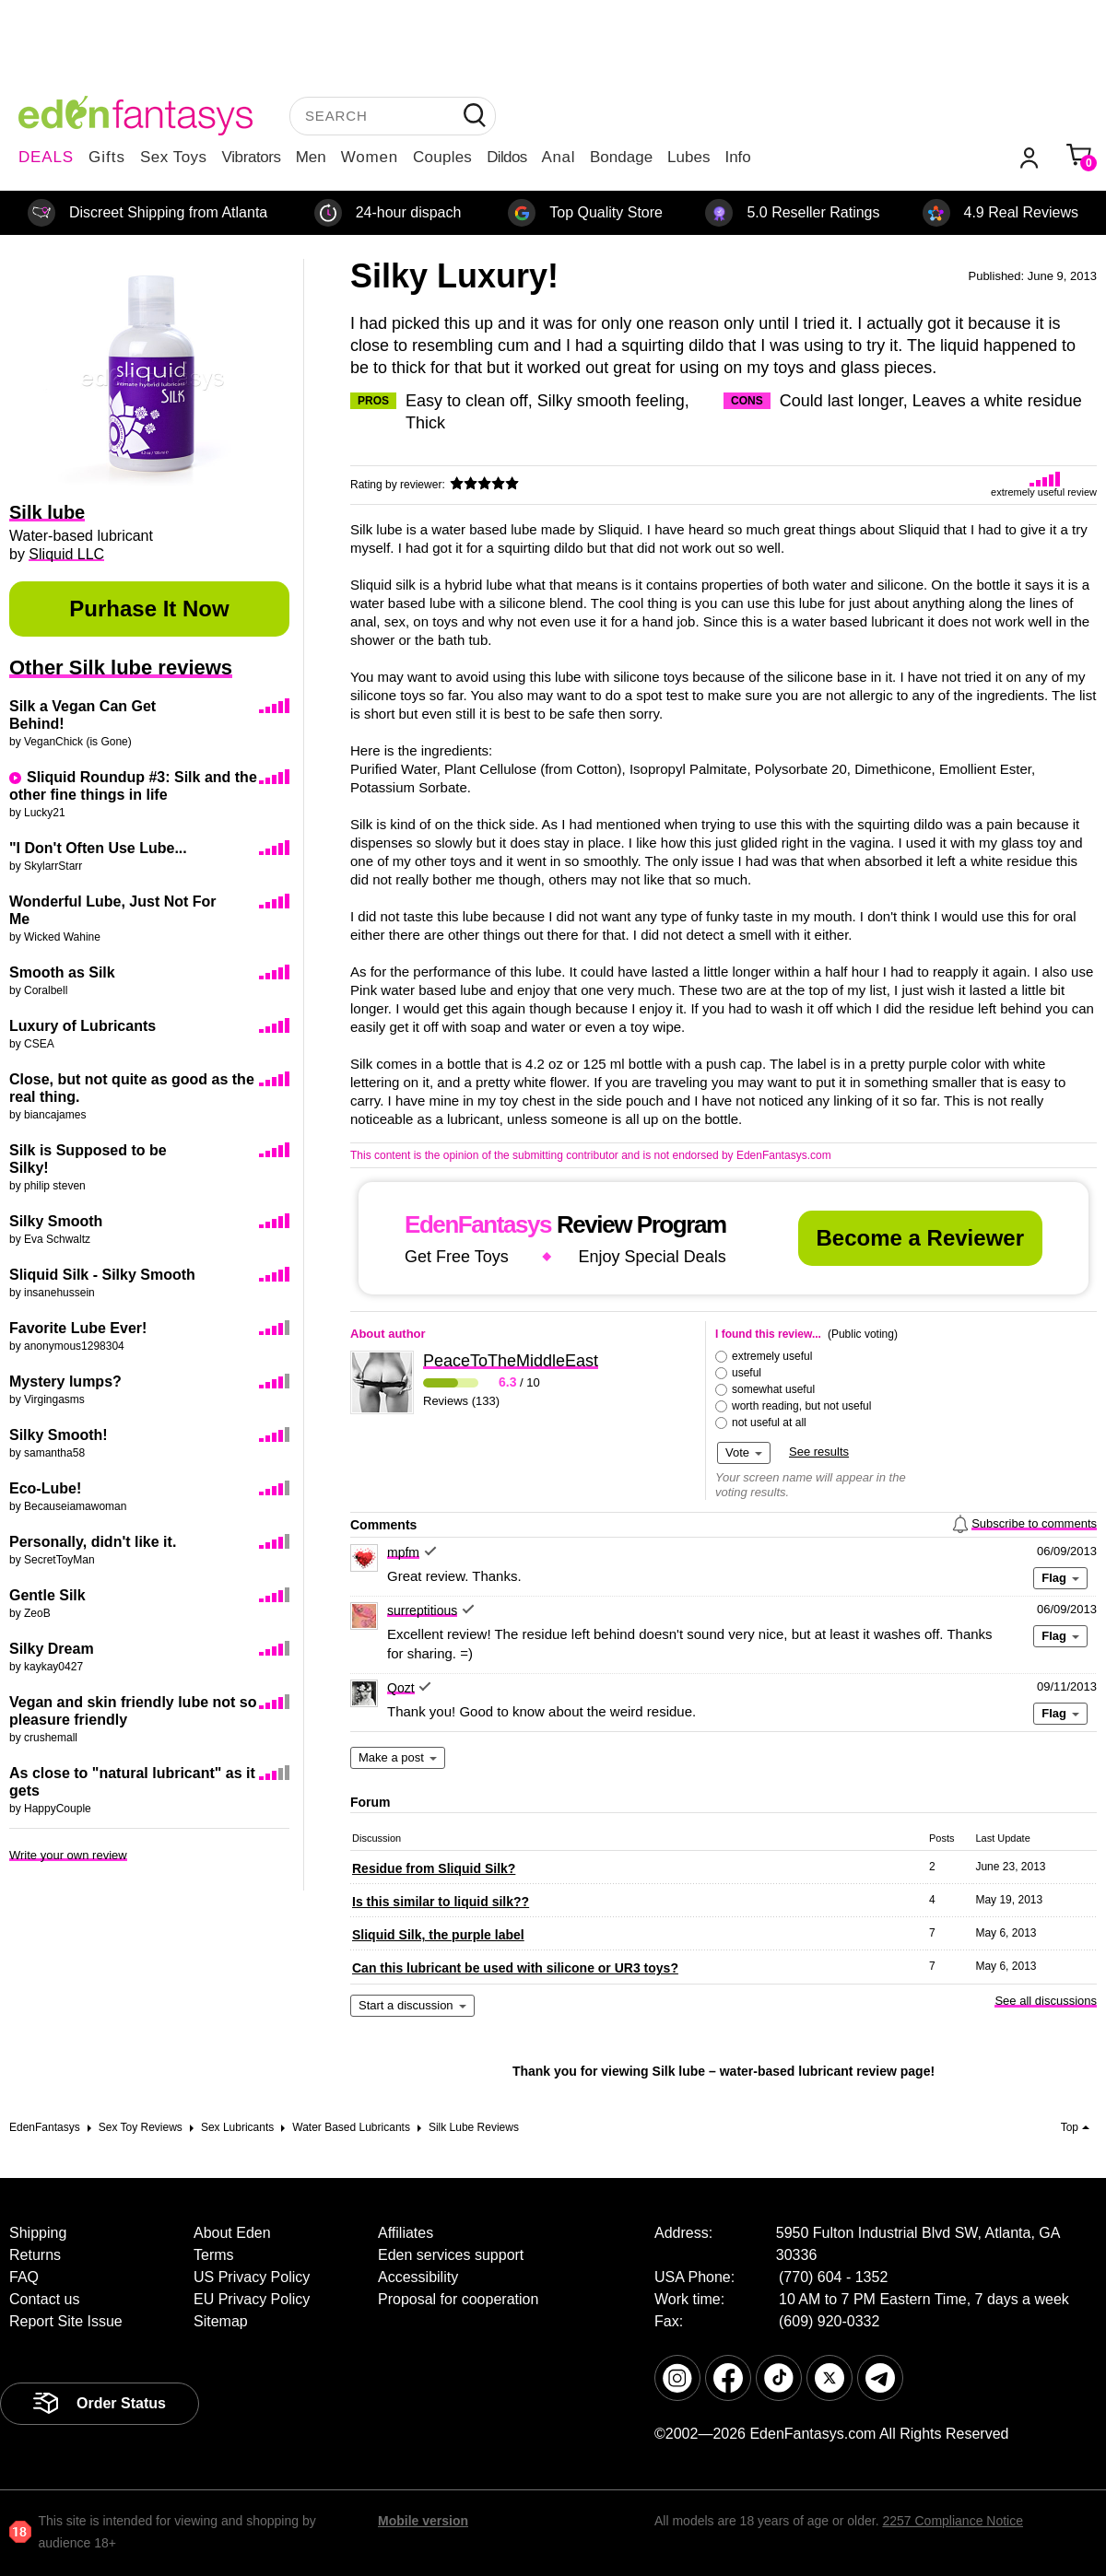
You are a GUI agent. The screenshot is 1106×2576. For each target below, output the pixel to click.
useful (746, 1372)
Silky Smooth (55, 1221)
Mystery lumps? (65, 1381)
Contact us (44, 2299)
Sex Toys (173, 157)
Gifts (106, 157)
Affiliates (405, 2233)
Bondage (621, 157)
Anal (558, 157)
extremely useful (772, 1356)
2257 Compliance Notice (952, 2520)
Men (311, 157)
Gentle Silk (47, 1595)
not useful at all (769, 1422)
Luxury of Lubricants (82, 1026)
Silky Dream (51, 1649)
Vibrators (251, 157)
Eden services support (451, 2255)
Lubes (688, 157)
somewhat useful (773, 1389)
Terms (214, 2255)
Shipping (37, 2233)
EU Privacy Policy (252, 2299)
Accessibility (418, 2277)
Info (737, 157)
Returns (35, 2255)
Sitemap (221, 2321)
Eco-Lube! (45, 1488)
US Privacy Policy (252, 2277)
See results (819, 1451)
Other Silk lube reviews (120, 667)
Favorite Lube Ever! (78, 1328)
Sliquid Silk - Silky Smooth (102, 1274)
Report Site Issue (66, 2321)
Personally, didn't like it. (92, 1542)
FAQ (24, 2277)
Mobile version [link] (423, 2520)
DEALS (46, 157)
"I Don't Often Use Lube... (98, 848)
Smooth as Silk (62, 972)
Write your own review (68, 1855)
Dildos (506, 157)
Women (369, 157)
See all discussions (1045, 2001)
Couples (442, 157)
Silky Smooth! (58, 1435)
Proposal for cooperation (458, 2299)
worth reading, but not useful (801, 1405)
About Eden (232, 2233)
